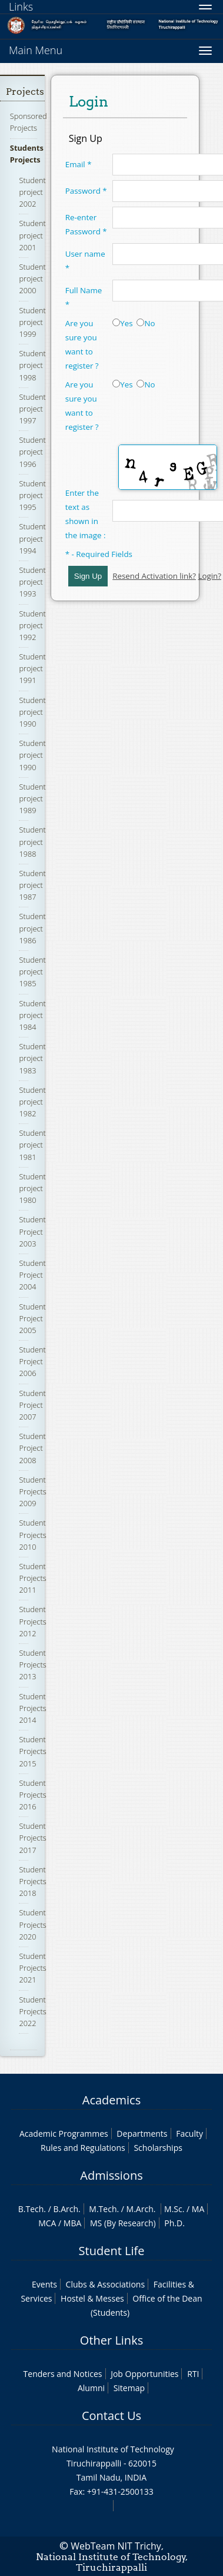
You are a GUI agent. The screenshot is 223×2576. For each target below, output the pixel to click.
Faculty (189, 2133)
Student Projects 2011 (32, 1578)
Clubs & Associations (105, 2284)
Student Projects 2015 (32, 1751)
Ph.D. (174, 2223)
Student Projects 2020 (32, 1924)
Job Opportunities (144, 2373)
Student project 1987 (32, 885)
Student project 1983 (32, 1058)
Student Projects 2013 (32, 1664)
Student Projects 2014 (32, 1708)
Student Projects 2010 (32, 1534)
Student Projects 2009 (32, 1491)
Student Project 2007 (32, 1405)
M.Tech (103, 2208)
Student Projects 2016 (32, 1795)
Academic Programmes (63, 2133)
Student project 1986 (32, 928)
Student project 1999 (32, 322)
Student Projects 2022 (32, 2011)
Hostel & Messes (92, 2298)
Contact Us (111, 2416)
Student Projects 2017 (32, 1838)
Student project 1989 (32, 798)
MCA (47, 2223)
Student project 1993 (32, 582)
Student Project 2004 (32, 1275)
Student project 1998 (32, 365)
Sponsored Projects (28, 122)
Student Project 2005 (32, 1318)
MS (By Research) (123, 2223)
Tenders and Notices (63, 2373)
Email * (78, 164)
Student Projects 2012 (32, 1621)
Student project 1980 (32, 1188)
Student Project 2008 (32, 1448)
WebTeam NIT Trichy (116, 2545)
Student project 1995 (32, 495)
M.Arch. (141, 2208)
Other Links (111, 2340)
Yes (122, 323)
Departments (142, 2133)
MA (198, 2208)
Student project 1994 (32, 538)
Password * (86, 190)
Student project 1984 (32, 1015)
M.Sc (173, 2208)
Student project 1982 (32, 1102)
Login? (209, 576)
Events (44, 2284)
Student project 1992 (32, 625)
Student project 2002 (32, 192)
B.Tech (31, 2208)
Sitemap (129, 2387)
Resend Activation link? (154, 576)
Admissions (111, 2175)
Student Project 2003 (32, 1231)
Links (21, 6)
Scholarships (158, 2147)
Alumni (91, 2387)
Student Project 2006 (32, 1361)
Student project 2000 (32, 278)
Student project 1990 (32, 712)
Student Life (112, 2251)
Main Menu (35, 50)
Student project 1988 (32, 841)
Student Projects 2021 (32, 1968)
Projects (25, 91)
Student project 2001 (32, 235)
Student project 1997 (32, 409)
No (146, 323)
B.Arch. (66, 2208)
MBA (73, 2223)
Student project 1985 (32, 971)
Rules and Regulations (83, 2147)
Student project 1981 (32, 1145)
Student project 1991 (32, 668)
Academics (111, 2100)
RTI (193, 2373)
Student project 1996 (32, 452)
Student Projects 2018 (32, 1881)
